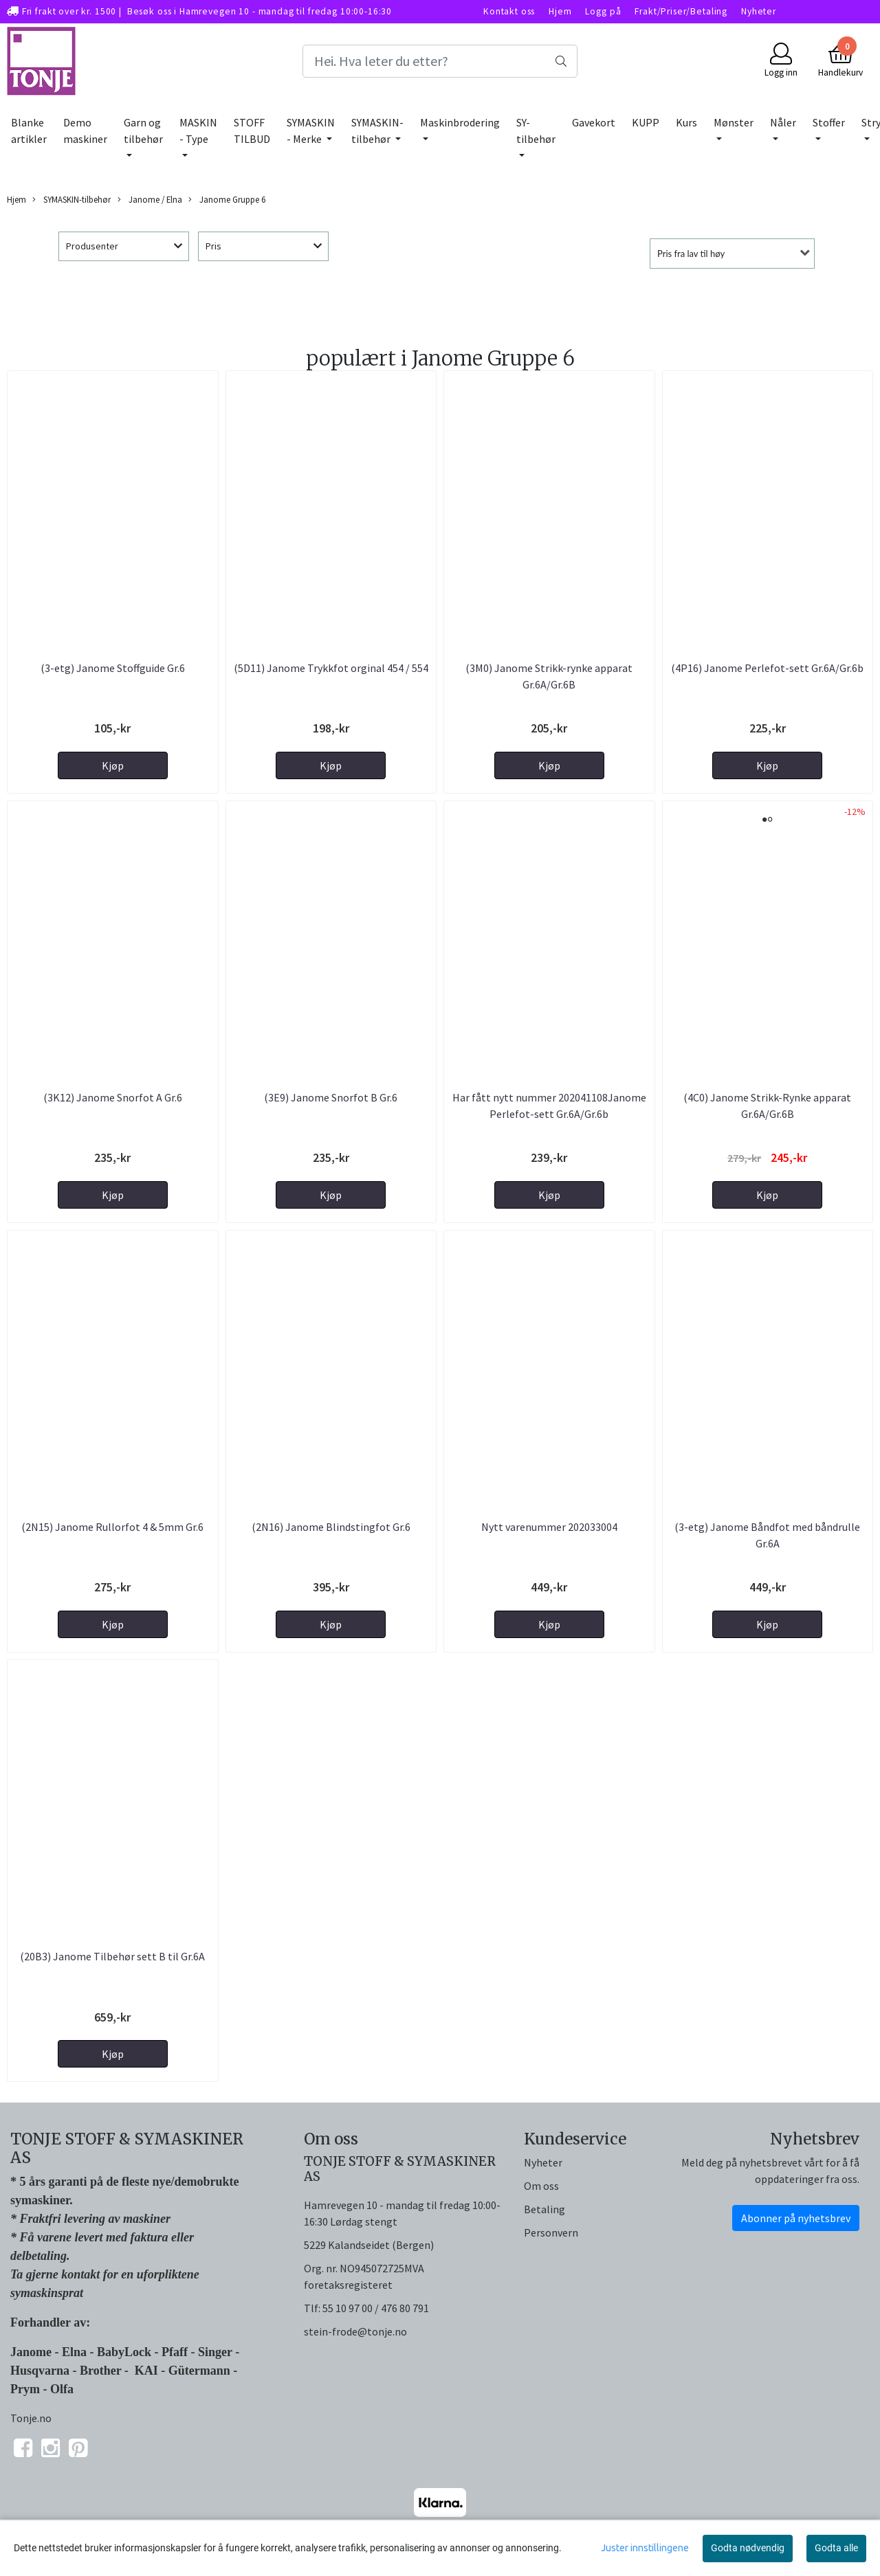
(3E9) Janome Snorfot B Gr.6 (330, 1097)
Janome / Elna (150, 199)
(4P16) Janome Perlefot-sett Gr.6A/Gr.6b (767, 668)
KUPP (645, 122)
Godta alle (836, 2547)
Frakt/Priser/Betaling (681, 11)
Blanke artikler (29, 130)
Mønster (734, 122)
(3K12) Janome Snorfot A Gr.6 (112, 1097)
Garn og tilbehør (143, 130)
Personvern (551, 2232)
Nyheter (758, 11)
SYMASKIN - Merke (311, 130)
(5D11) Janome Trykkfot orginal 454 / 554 (331, 668)
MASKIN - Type (198, 130)
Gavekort (593, 122)
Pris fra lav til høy (691, 253)
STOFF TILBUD (252, 130)
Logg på (603, 11)
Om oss (541, 2186)
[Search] (440, 61)
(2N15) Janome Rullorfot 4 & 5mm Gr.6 (112, 1527)
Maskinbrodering (460, 122)
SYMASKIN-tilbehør (377, 130)
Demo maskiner (85, 130)
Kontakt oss (509, 11)
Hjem (560, 11)
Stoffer (829, 122)
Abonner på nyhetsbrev (795, 2218)
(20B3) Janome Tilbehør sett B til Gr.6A (112, 1956)
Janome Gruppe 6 (226, 199)
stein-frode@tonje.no (355, 2331)
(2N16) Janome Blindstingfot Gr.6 (331, 1527)
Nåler (783, 122)
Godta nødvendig (747, 2547)
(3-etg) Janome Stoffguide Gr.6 (113, 668)
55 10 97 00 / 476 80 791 (375, 2308)
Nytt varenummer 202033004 (549, 1527)
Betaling (544, 2209)
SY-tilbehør (536, 130)
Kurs (686, 122)
